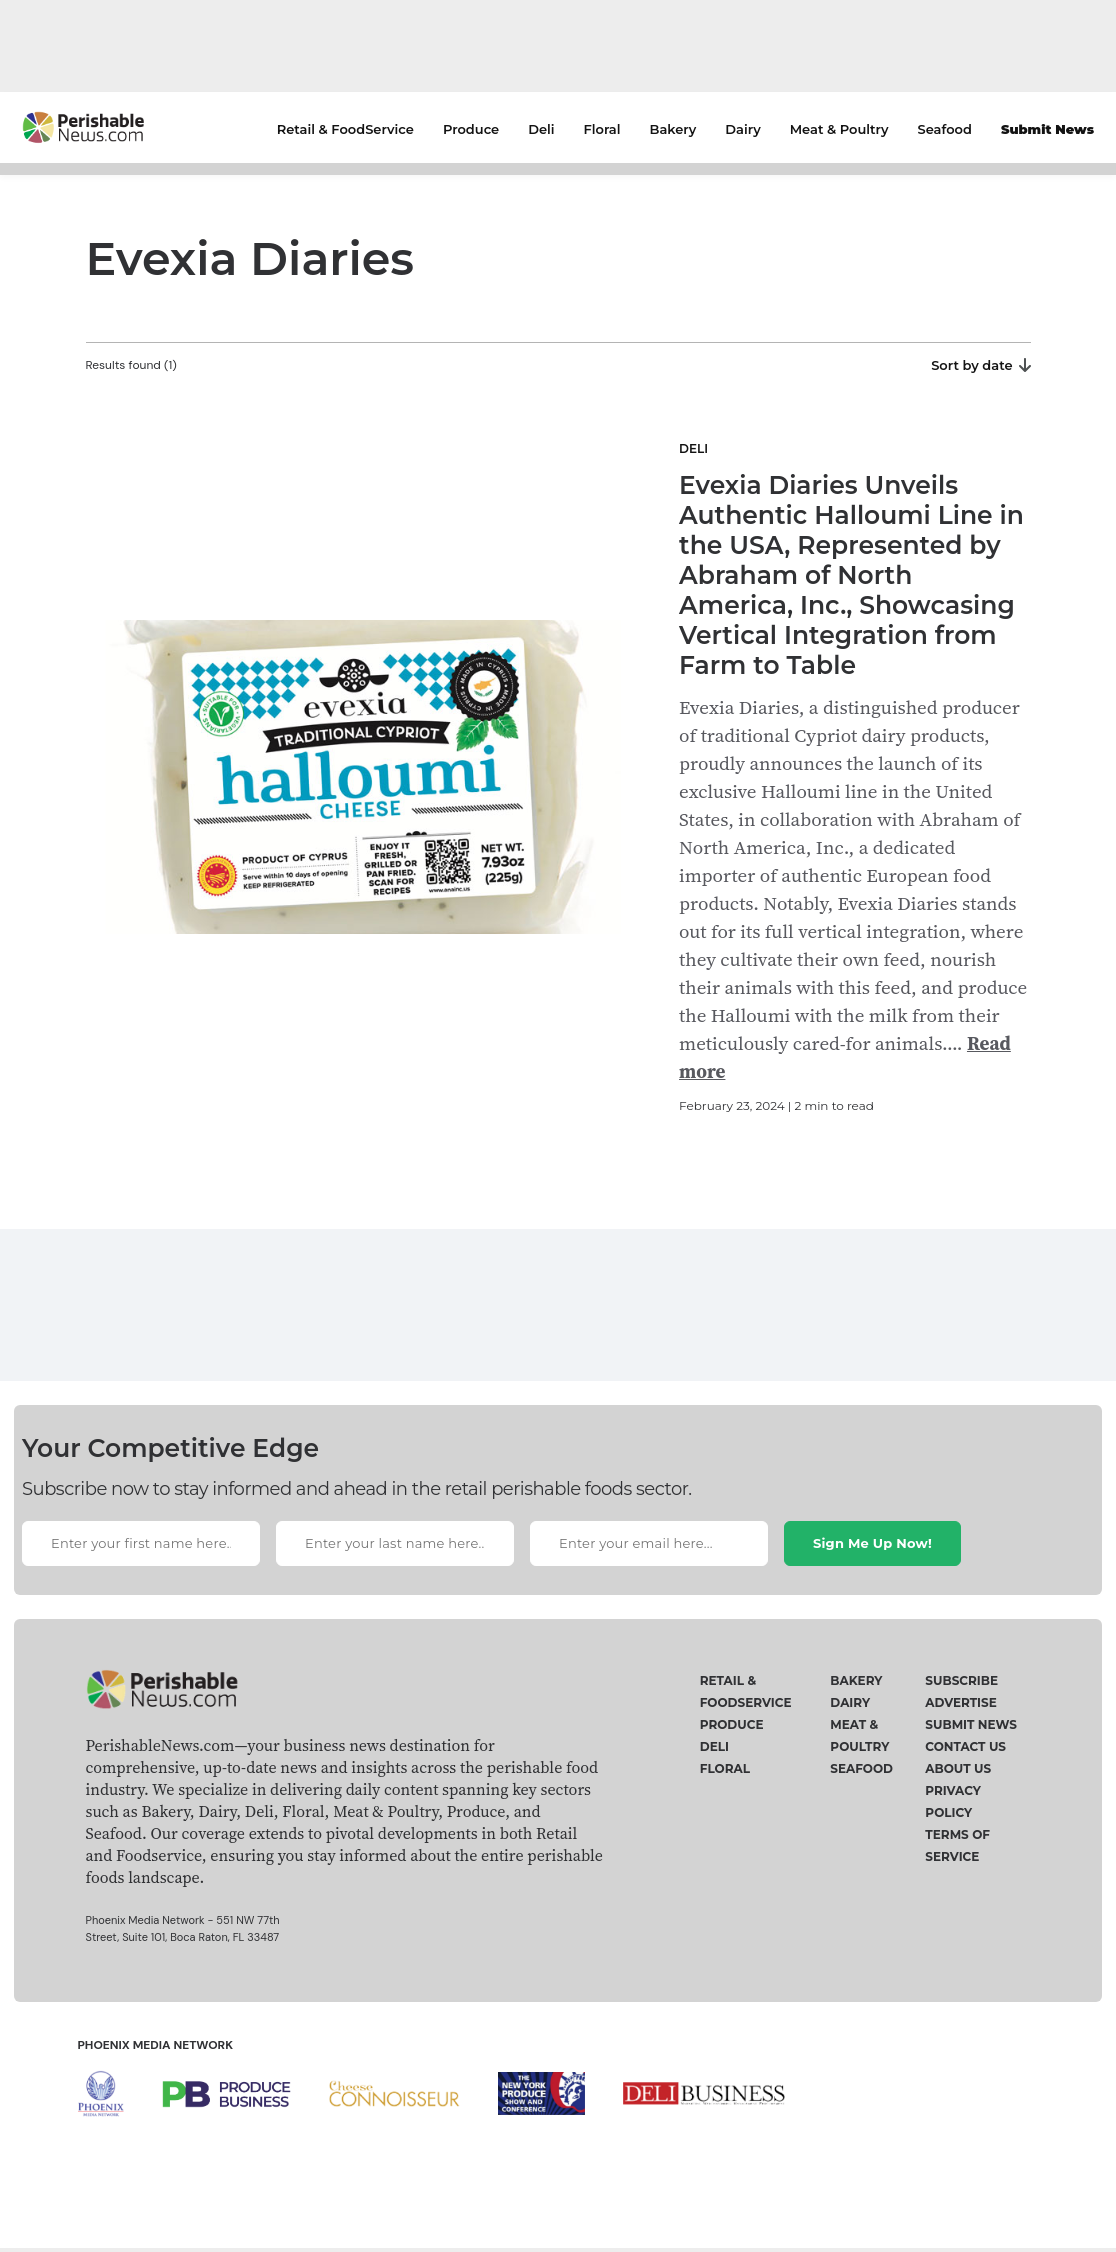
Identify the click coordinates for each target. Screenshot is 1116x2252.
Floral (602, 129)
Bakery (673, 129)
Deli (541, 129)
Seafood (945, 129)
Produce (471, 129)
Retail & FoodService (345, 129)
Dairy (742, 129)
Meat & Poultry (839, 129)
